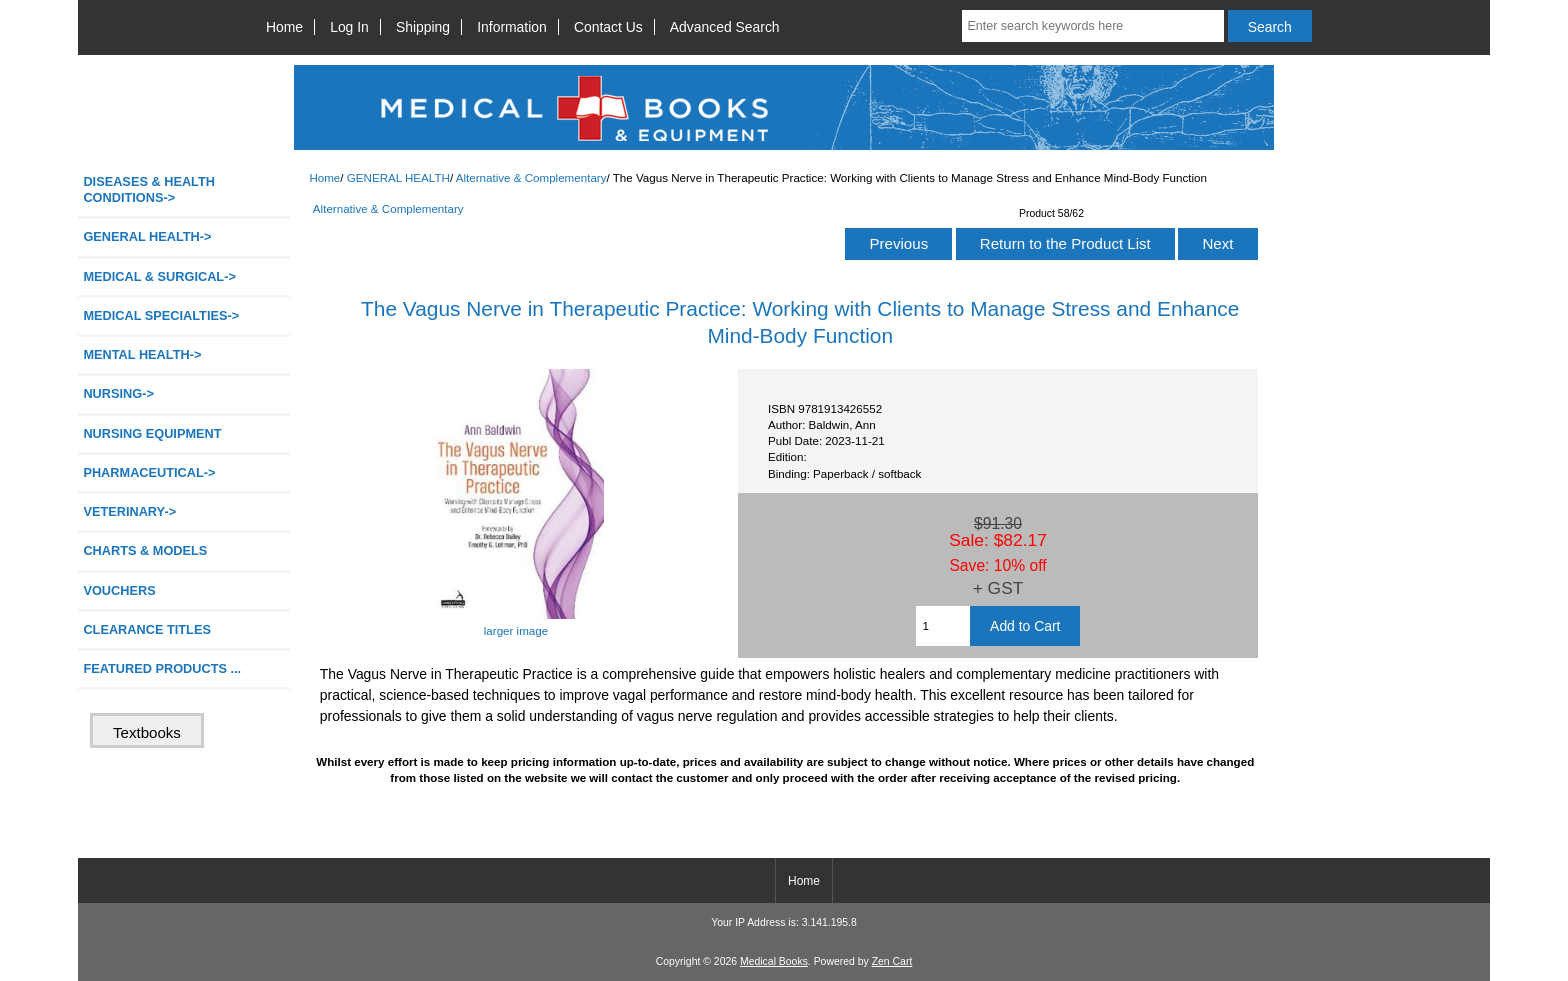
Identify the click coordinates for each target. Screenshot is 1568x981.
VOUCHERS (119, 590)
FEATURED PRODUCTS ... (162, 668)
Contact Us (608, 27)
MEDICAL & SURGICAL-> (159, 276)
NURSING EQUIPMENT (152, 433)
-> (147, 236)
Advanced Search (725, 27)
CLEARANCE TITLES (147, 629)
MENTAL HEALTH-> (142, 354)
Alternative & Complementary (531, 177)
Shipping (423, 27)
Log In (349, 27)
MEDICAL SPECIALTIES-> (161, 315)
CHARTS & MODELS (145, 550)
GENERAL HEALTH (398, 177)
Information (512, 27)
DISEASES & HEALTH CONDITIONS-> (149, 189)
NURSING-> (118, 393)
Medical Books (774, 961)
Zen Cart (892, 961)
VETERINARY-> (129, 511)
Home (284, 27)
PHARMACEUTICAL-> (149, 472)
